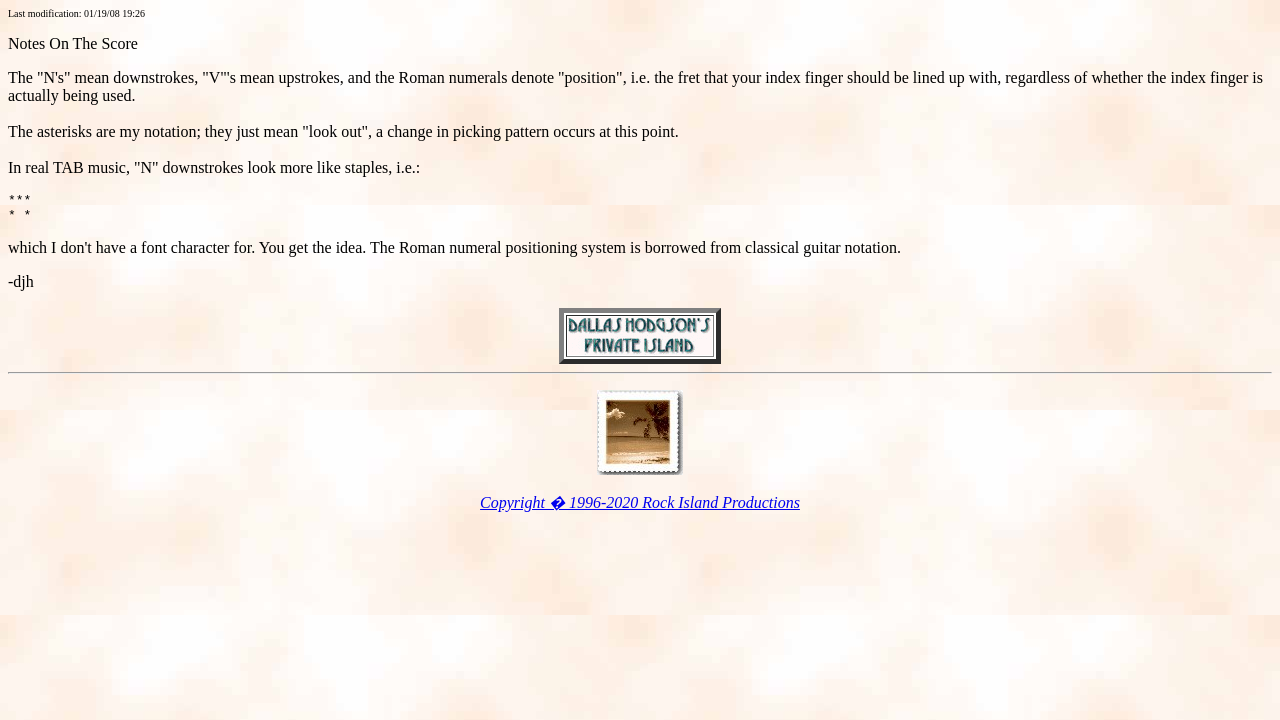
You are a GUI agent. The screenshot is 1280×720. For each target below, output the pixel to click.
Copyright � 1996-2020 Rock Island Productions (640, 508)
